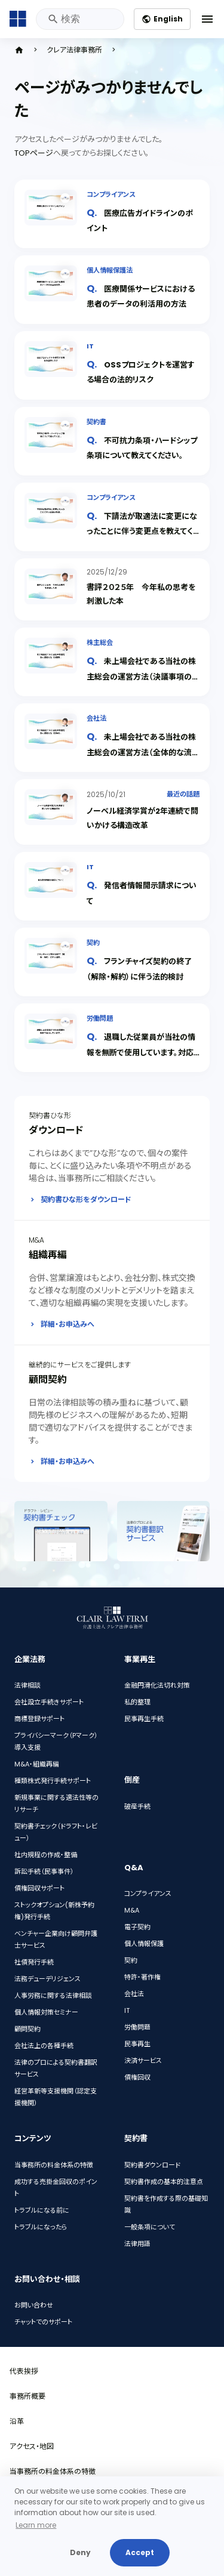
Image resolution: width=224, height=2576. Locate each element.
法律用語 (137, 2243)
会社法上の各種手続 (43, 2045)
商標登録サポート (39, 1718)
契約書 (96, 422)
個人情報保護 (144, 1943)
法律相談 (27, 1685)
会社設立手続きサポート (49, 1702)
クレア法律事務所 (74, 50)
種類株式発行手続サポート (52, 1781)
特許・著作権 (142, 1977)
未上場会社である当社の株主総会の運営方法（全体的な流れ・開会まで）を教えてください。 (141, 751)
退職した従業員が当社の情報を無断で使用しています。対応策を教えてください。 (141, 1051)
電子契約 (137, 1927)
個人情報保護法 (110, 270)
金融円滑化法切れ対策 (157, 1685)
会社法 (96, 718)
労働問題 (100, 1018)
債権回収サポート (39, 1888)
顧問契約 (27, 2029)
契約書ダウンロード (152, 2165)
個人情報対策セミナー (46, 2012)
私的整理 (137, 1702)
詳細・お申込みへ (67, 1324)
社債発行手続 (34, 1962)
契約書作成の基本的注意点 (163, 2181)
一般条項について (149, 2227)
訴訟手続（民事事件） (44, 1871)
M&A (131, 1910)
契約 (93, 942)
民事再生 (137, 2044)
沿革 (17, 2421)
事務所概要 (27, 2396)
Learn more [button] (36, 2525)
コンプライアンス (111, 194)
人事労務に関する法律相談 (53, 1995)
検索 (52, 19)
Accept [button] (139, 2552)
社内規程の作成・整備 (45, 1855)
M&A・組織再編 (36, 1764)
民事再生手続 (144, 1718)
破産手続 (137, 1806)
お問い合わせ (33, 2305)
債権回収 (137, 2077)
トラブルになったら (40, 2227)
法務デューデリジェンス (47, 1979)
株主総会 (100, 642)
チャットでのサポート (43, 2322)
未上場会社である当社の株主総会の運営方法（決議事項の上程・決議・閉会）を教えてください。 (143, 676)
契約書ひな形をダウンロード (86, 1199)
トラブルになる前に (41, 2210)
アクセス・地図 (32, 2446)
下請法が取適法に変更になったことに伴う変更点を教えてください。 (142, 531)
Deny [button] (80, 2552)
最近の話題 (183, 794)
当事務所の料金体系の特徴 (53, 2165)
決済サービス (143, 2060)
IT (90, 346)
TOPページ (33, 153)
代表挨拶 (24, 2371)
